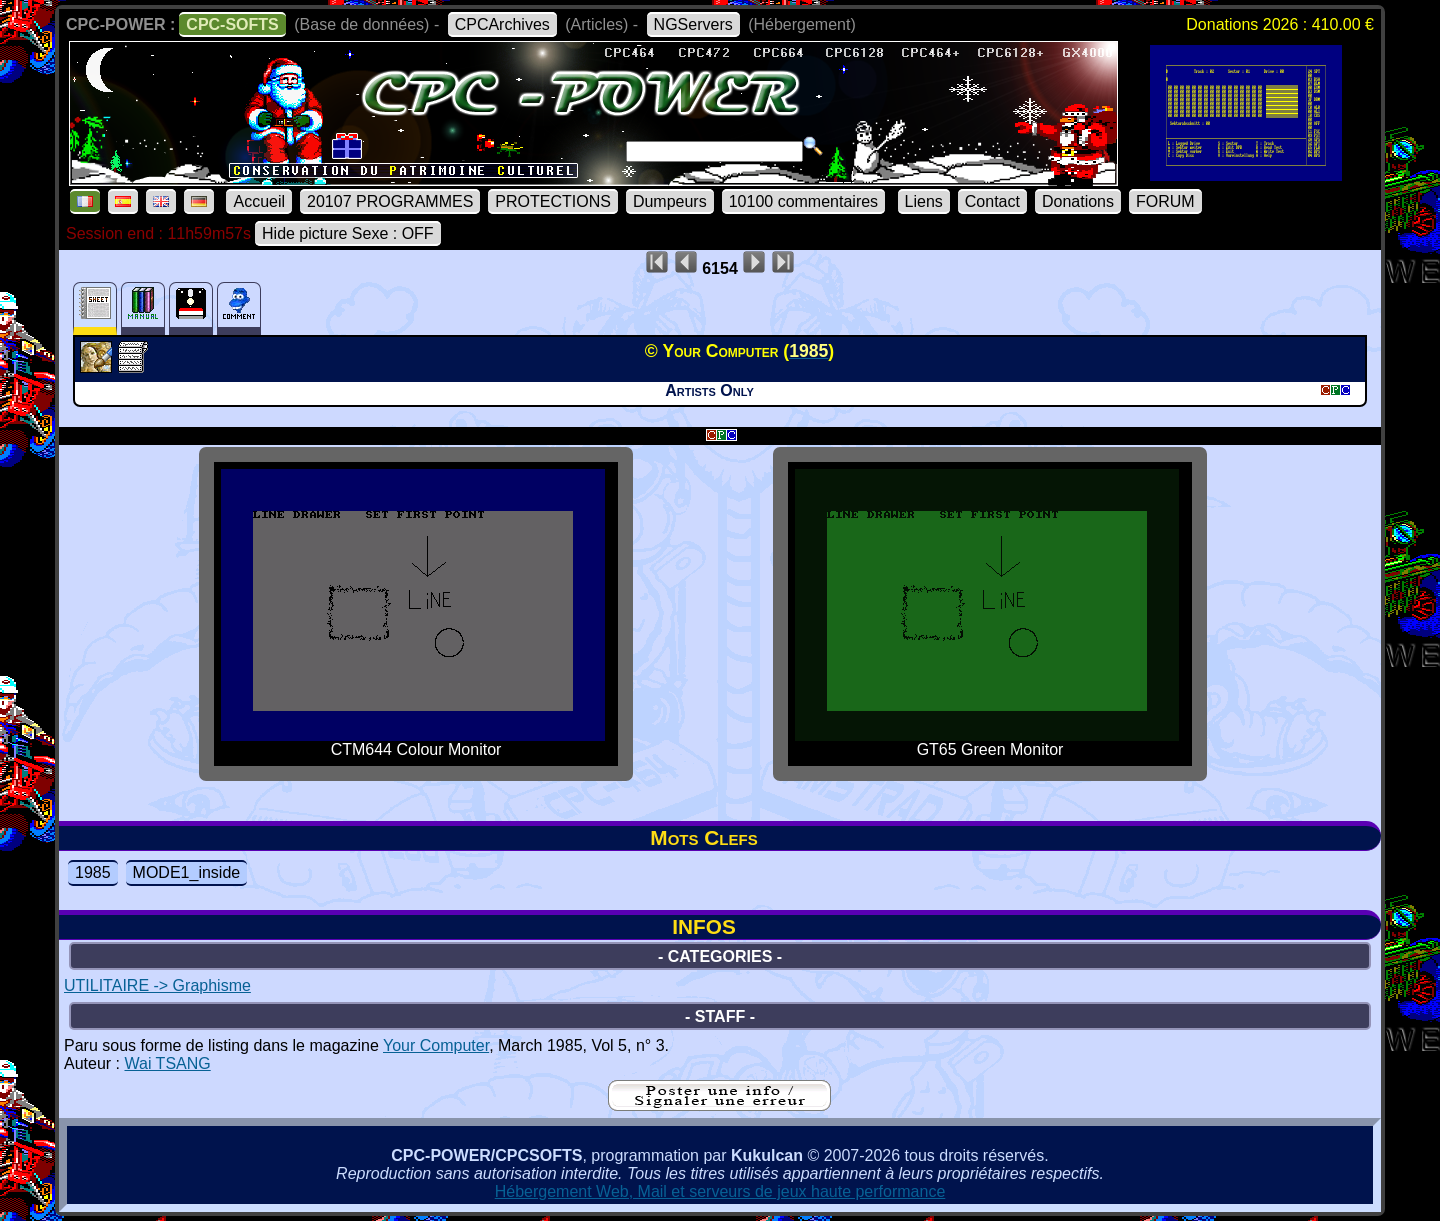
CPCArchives (502, 24)
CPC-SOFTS (232, 24)
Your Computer (436, 1045)
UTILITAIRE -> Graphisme (157, 985)
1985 (93, 872)
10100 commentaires (803, 201)
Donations (1078, 201)
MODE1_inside (187, 872)
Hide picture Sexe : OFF (348, 233)
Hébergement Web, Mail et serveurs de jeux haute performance (720, 1191)
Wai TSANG (167, 1063)
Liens (924, 201)
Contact (992, 201)
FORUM (1165, 201)
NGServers (693, 24)
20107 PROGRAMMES (390, 201)
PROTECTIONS (553, 201)
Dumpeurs (670, 201)
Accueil (259, 201)
